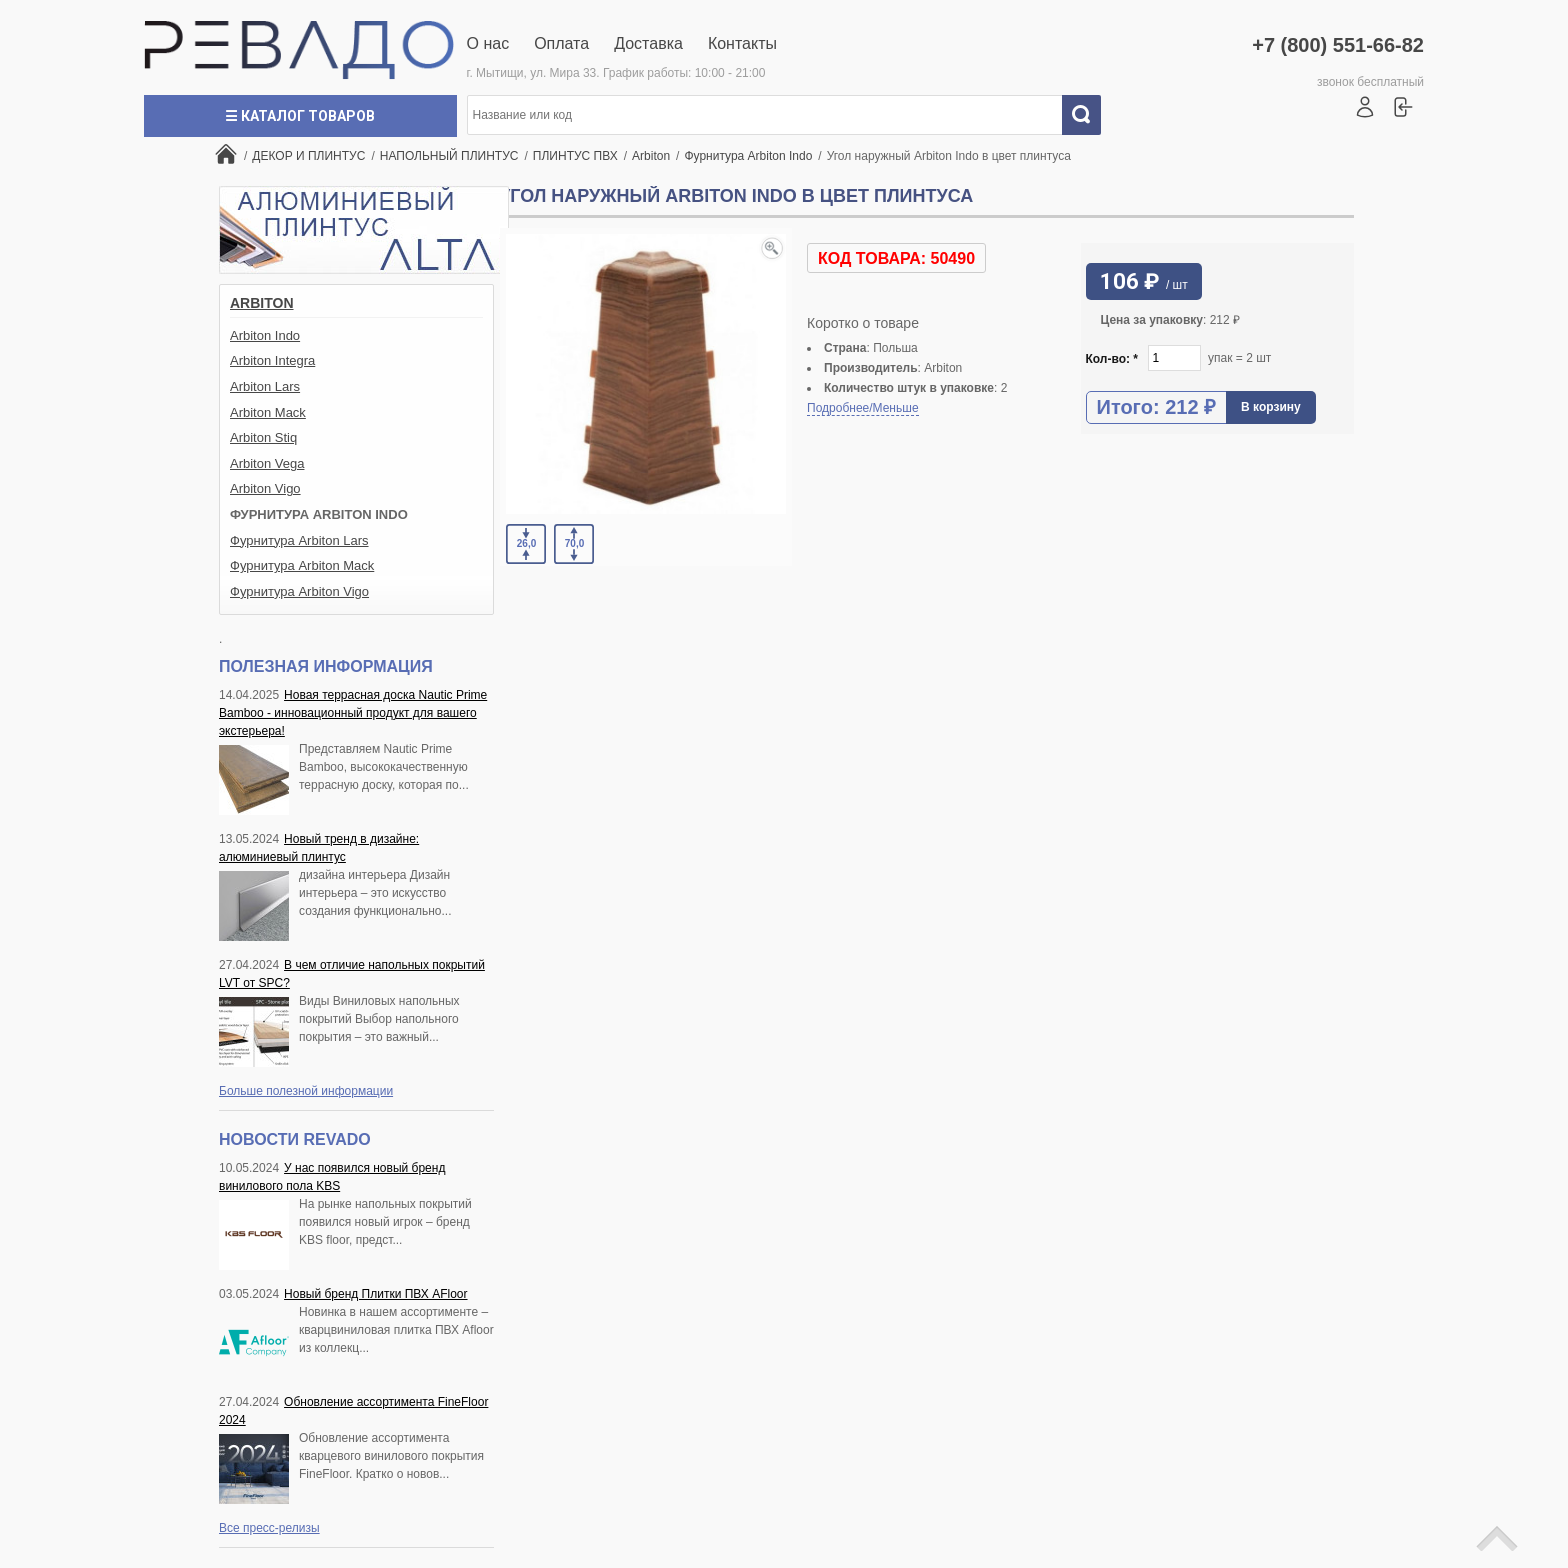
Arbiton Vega (267, 463)
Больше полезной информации (306, 1091)
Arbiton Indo (265, 335)
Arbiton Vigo (265, 488)
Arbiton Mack (268, 412)
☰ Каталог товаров (300, 116)
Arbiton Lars (265, 386)
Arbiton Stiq (263, 437)
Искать (1089, 115)
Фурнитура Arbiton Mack (302, 565)
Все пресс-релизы (269, 1528)
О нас (488, 43)
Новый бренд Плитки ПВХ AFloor (375, 1294)
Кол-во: (1112, 359)
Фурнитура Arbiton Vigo (299, 591)
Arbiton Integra (272, 360)
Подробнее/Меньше (863, 408)
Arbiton (262, 303)
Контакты (742, 43)
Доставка (648, 43)
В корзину (1271, 407)
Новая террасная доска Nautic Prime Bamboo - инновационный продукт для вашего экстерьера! (353, 713)
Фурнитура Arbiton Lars (299, 540)
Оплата (561, 43)
